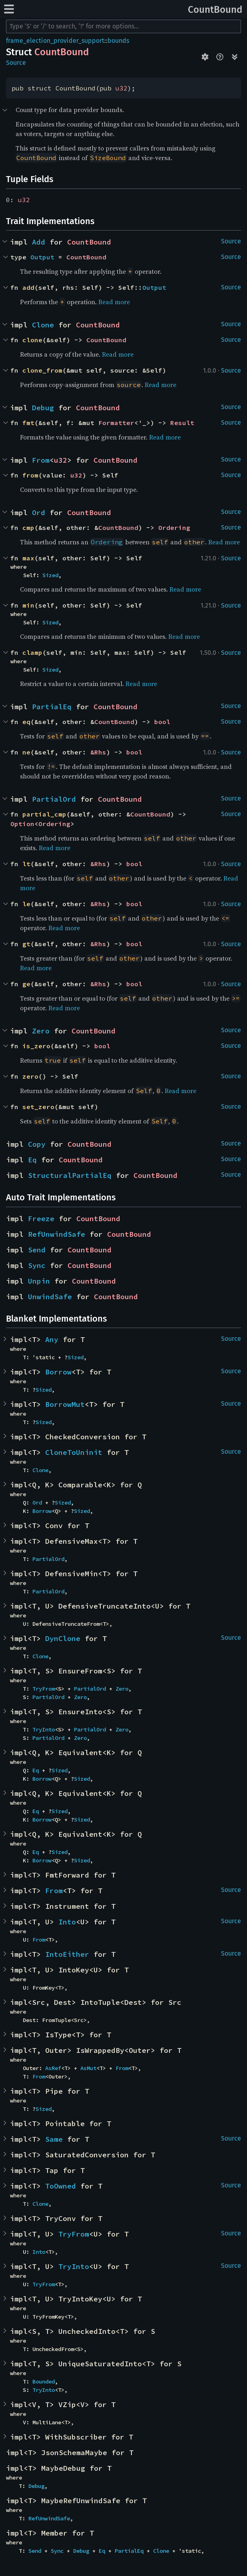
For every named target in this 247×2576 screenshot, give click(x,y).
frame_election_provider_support (55, 40)
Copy (37, 1144)
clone (32, 340)
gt (26, 944)
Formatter (116, 423)
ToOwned (60, 2186)
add (28, 287)
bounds (118, 40)
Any (51, 1339)
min (28, 605)
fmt (28, 423)
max (28, 558)
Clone (43, 324)
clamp (32, 652)
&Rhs (98, 752)
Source (16, 62)
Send (37, 1249)
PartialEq (52, 706)
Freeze (41, 1218)
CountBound (215, 9)
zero (30, 1076)
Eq (32, 1159)
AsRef (53, 2068)
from (30, 475)
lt (26, 864)
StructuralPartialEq (70, 1175)
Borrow (58, 1371)
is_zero (36, 1046)
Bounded (43, 2381)
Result (182, 423)
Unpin (39, 1281)
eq (26, 722)
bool (162, 722)
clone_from (42, 370)
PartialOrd (54, 799)
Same (54, 2139)
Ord (38, 512)
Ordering (174, 528)
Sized (50, 575)
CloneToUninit (73, 1452)
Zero (41, 1030)
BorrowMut (65, 1404)
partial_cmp (44, 814)
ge (26, 984)
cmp (28, 528)
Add (38, 242)
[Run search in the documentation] (123, 26)
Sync (37, 1265)
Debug (43, 407)
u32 (121, 88)
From (41, 460)
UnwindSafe (50, 1296)
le (26, 904)
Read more (114, 301)
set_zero (38, 1107)
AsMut (88, 2068)
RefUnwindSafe (56, 1234)
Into (67, 1921)
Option (22, 824)
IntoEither (67, 1954)
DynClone (62, 1638)
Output (42, 257)
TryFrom (43, 1688)
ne (26, 752)
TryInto (43, 1729)
